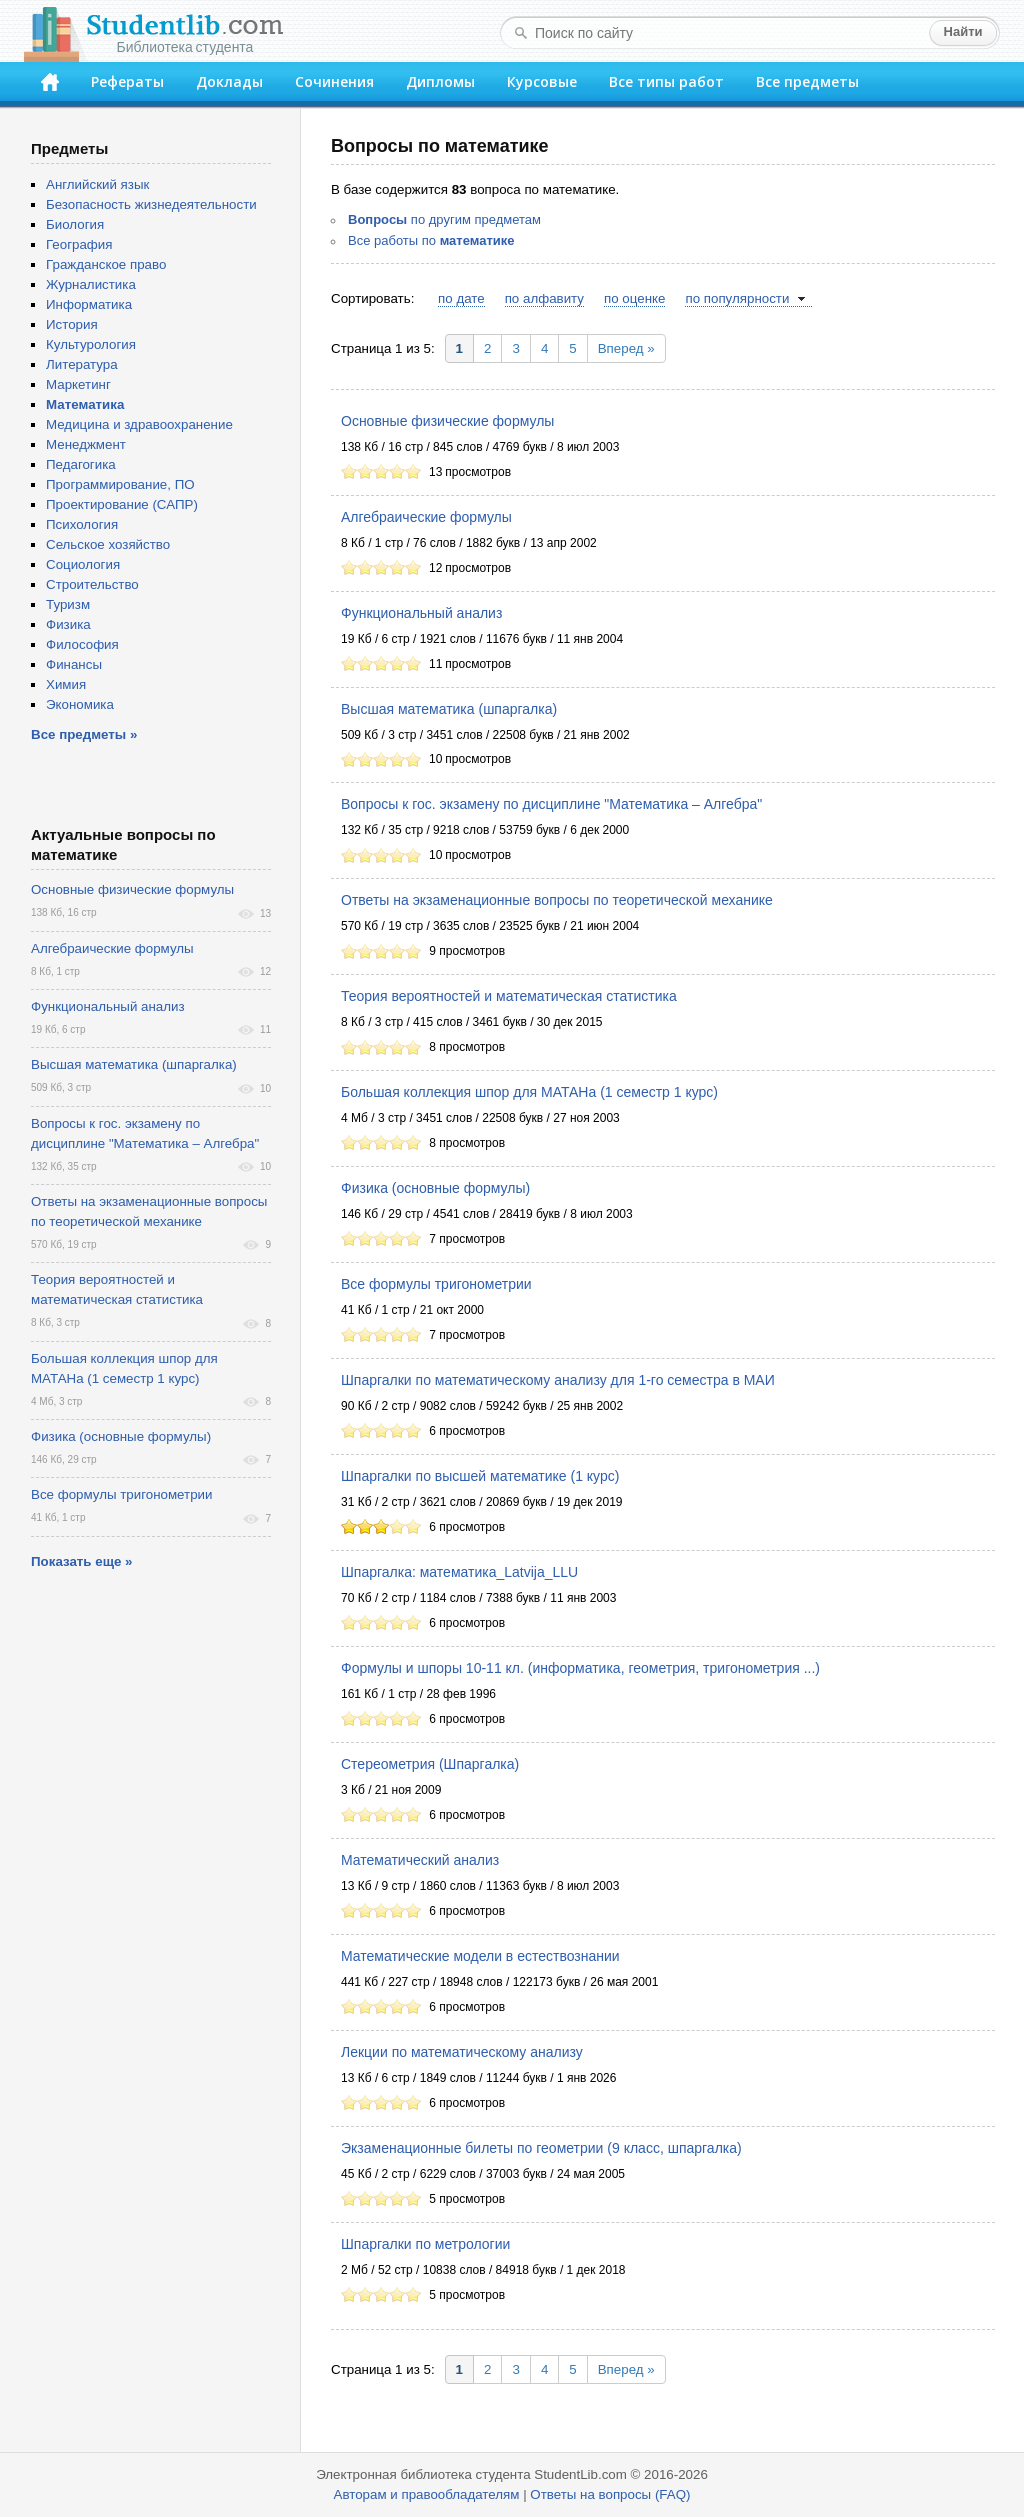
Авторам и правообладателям (427, 2494)
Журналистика (91, 284)
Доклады (229, 81)
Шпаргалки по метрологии (425, 2244)
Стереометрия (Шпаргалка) (430, 1764)
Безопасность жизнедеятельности (151, 204)
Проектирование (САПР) (122, 504)
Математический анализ (420, 1860)
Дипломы (440, 81)
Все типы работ (666, 81)
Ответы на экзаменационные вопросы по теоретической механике (557, 900)
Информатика (89, 304)
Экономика (80, 704)
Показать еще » (81, 1561)
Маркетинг (78, 384)
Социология (83, 564)
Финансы (74, 664)
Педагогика (81, 464)
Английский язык (97, 184)
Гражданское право (106, 264)
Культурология (91, 344)
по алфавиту (544, 298)
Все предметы (807, 81)
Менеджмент (86, 444)
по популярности (737, 298)
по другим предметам (444, 219)
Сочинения (334, 81)
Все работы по (431, 240)
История (72, 324)
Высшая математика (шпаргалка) (449, 709)
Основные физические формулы (447, 421)
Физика (68, 624)
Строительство (92, 584)
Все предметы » (84, 734)
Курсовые (542, 81)
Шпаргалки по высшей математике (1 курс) (480, 1476)
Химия (66, 684)
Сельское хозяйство (108, 544)
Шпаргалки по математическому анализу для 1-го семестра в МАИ (558, 1380)
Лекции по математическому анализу (462, 2052)
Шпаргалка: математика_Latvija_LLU (459, 1572)
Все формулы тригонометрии (436, 1284)
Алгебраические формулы (426, 517)
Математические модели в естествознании (480, 1956)
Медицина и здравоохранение (139, 424)
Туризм (68, 604)
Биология (75, 224)
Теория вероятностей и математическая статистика (509, 996)
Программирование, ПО (120, 484)
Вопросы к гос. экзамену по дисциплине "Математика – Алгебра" (551, 804)
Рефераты (127, 81)
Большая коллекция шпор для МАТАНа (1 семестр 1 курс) (529, 1092)
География (79, 244)
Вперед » (626, 348)
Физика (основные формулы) (435, 1188)
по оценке (634, 298)
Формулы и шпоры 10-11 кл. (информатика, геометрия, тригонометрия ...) (580, 1668)
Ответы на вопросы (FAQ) (610, 2494)
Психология (82, 524)
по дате (461, 298)
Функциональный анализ (421, 613)
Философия (82, 644)
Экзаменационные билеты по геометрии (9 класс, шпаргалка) (541, 2148)
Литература (82, 364)
